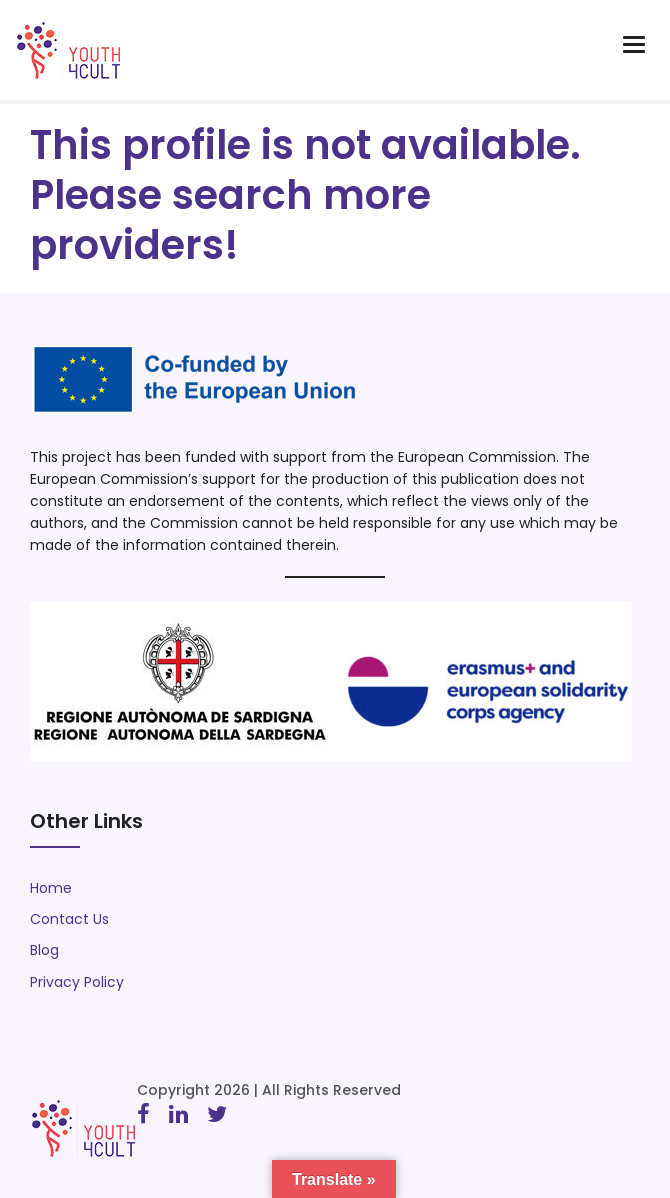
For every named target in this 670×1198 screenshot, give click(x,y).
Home (51, 888)
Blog (44, 950)
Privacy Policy (77, 982)
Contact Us (69, 919)
